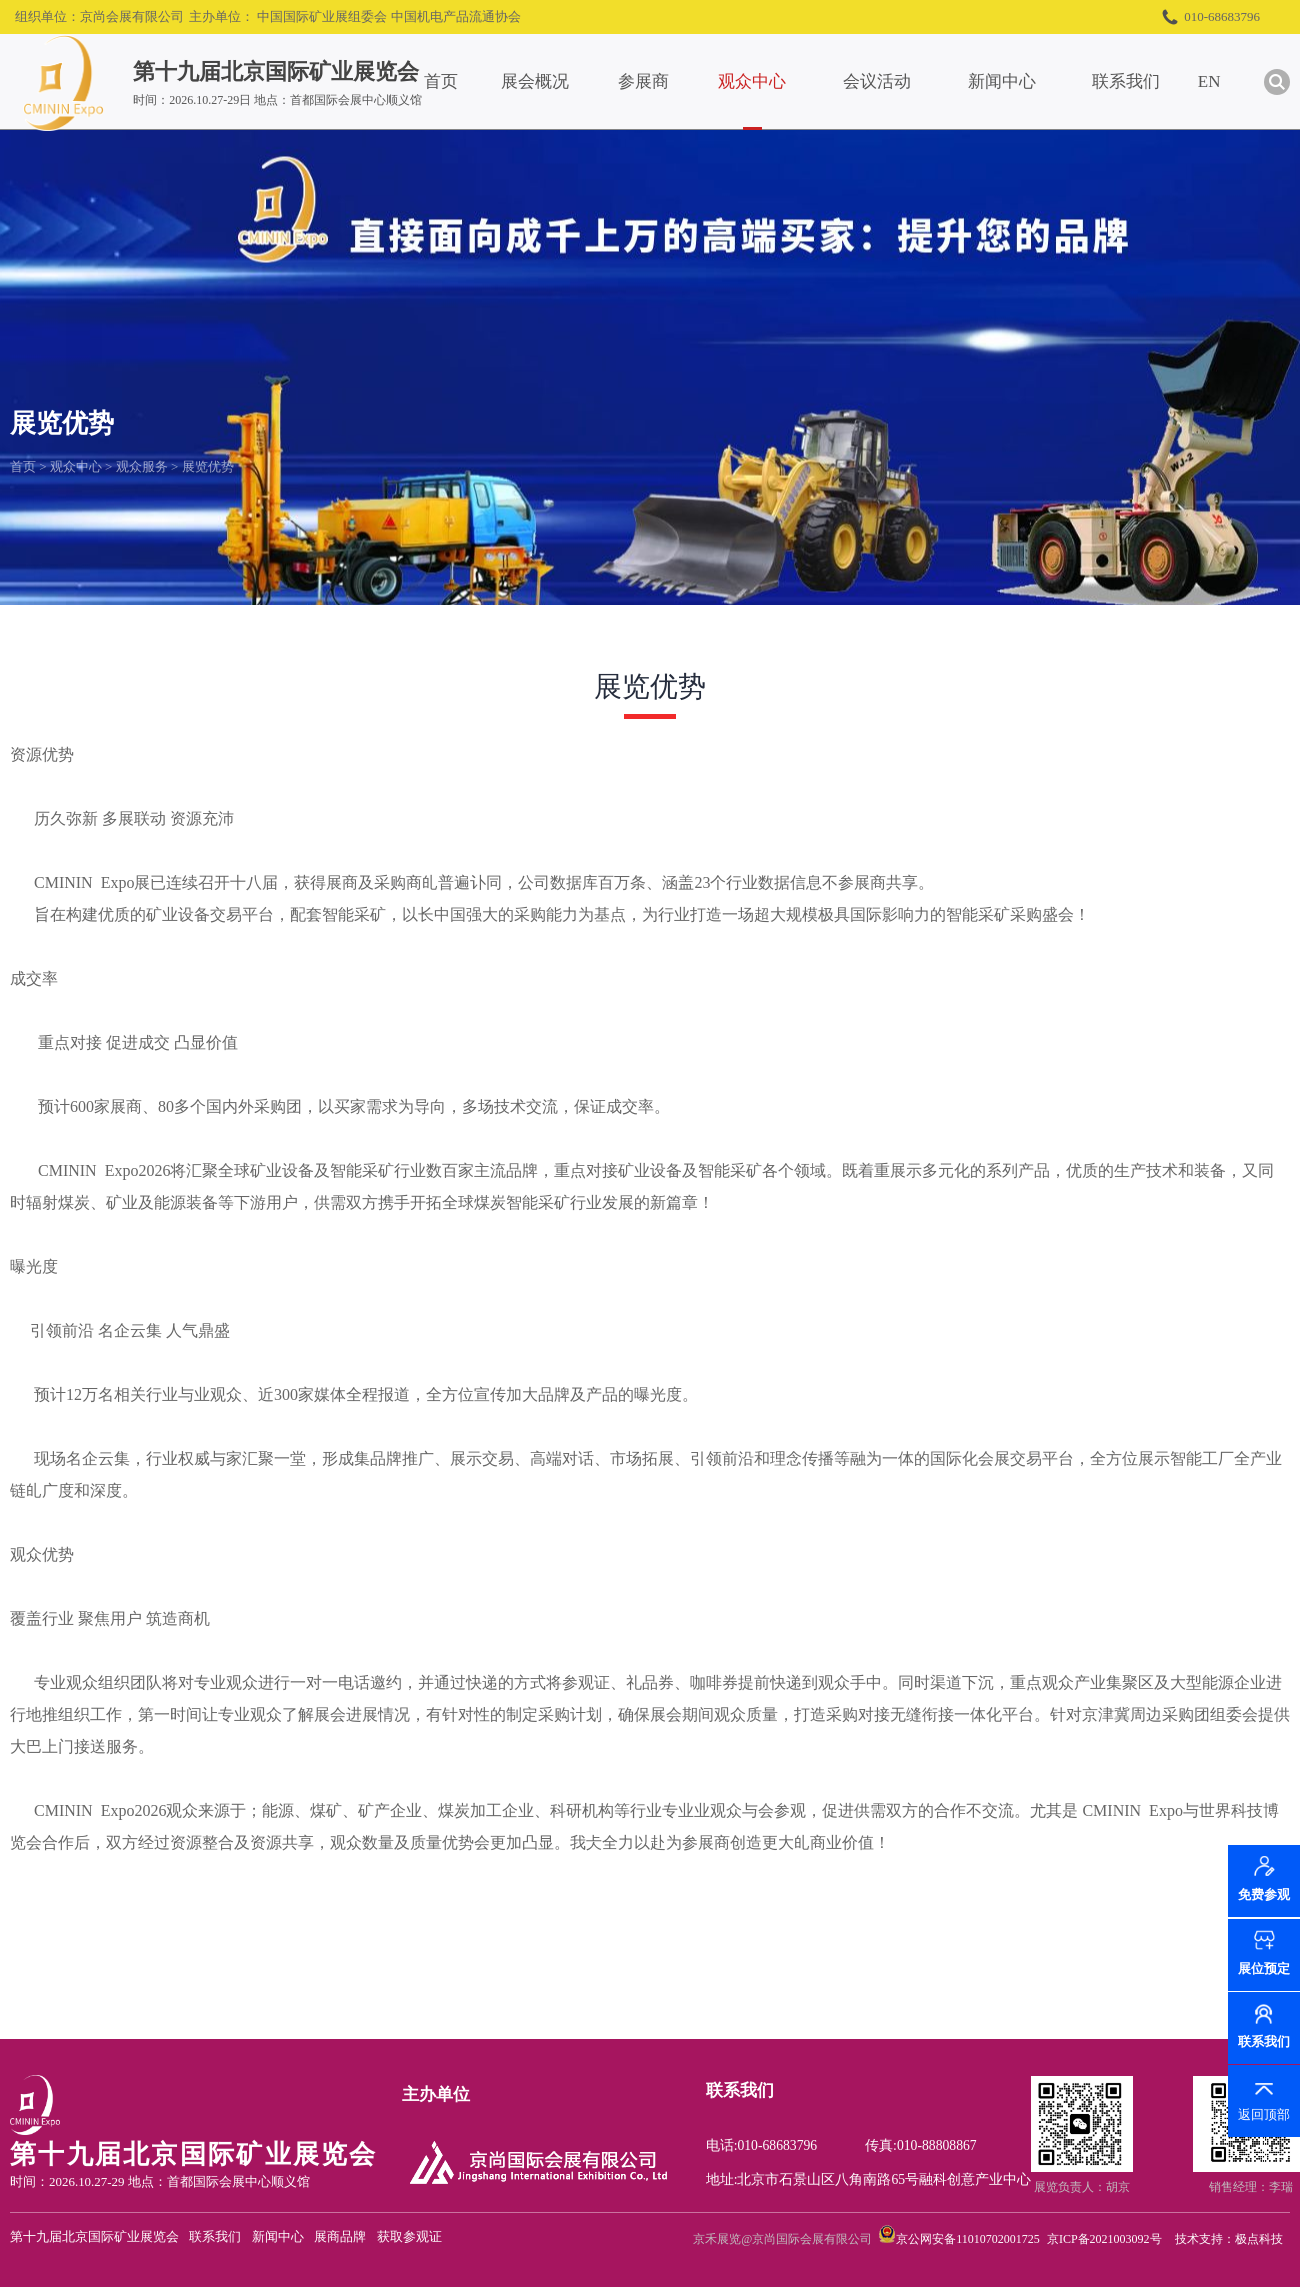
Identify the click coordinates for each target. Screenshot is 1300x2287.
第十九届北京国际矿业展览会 (94, 2236)
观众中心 (782, 81)
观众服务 (142, 466)
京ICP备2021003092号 (1104, 2239)
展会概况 (565, 81)
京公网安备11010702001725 (968, 2239)
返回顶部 (1264, 2114)
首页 (471, 81)
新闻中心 (1032, 81)
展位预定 (1264, 1968)
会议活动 (907, 81)
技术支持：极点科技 (1229, 2239)
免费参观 (1264, 1895)
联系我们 (1156, 81)
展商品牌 (340, 2236)
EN (1239, 81)
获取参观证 (409, 2236)
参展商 (673, 81)
